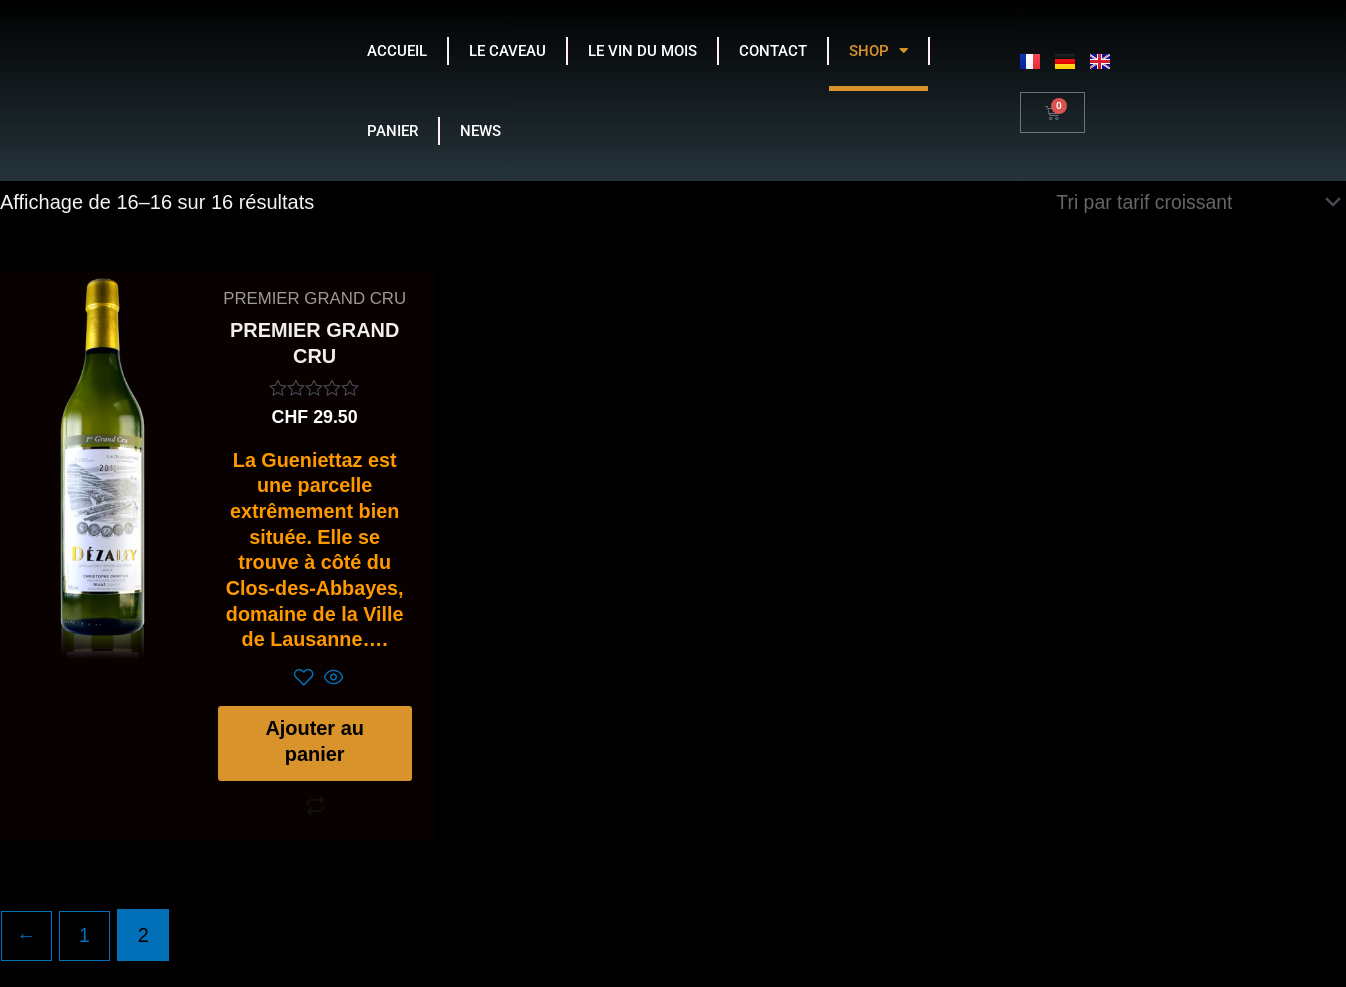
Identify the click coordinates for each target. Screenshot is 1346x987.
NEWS (480, 131)
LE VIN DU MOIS (642, 51)
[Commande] (1191, 202)
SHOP (878, 50)
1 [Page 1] (86, 948)
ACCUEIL (397, 51)
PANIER (392, 131)
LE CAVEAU (507, 51)
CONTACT (773, 51)
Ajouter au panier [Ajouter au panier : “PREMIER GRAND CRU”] (314, 752)
